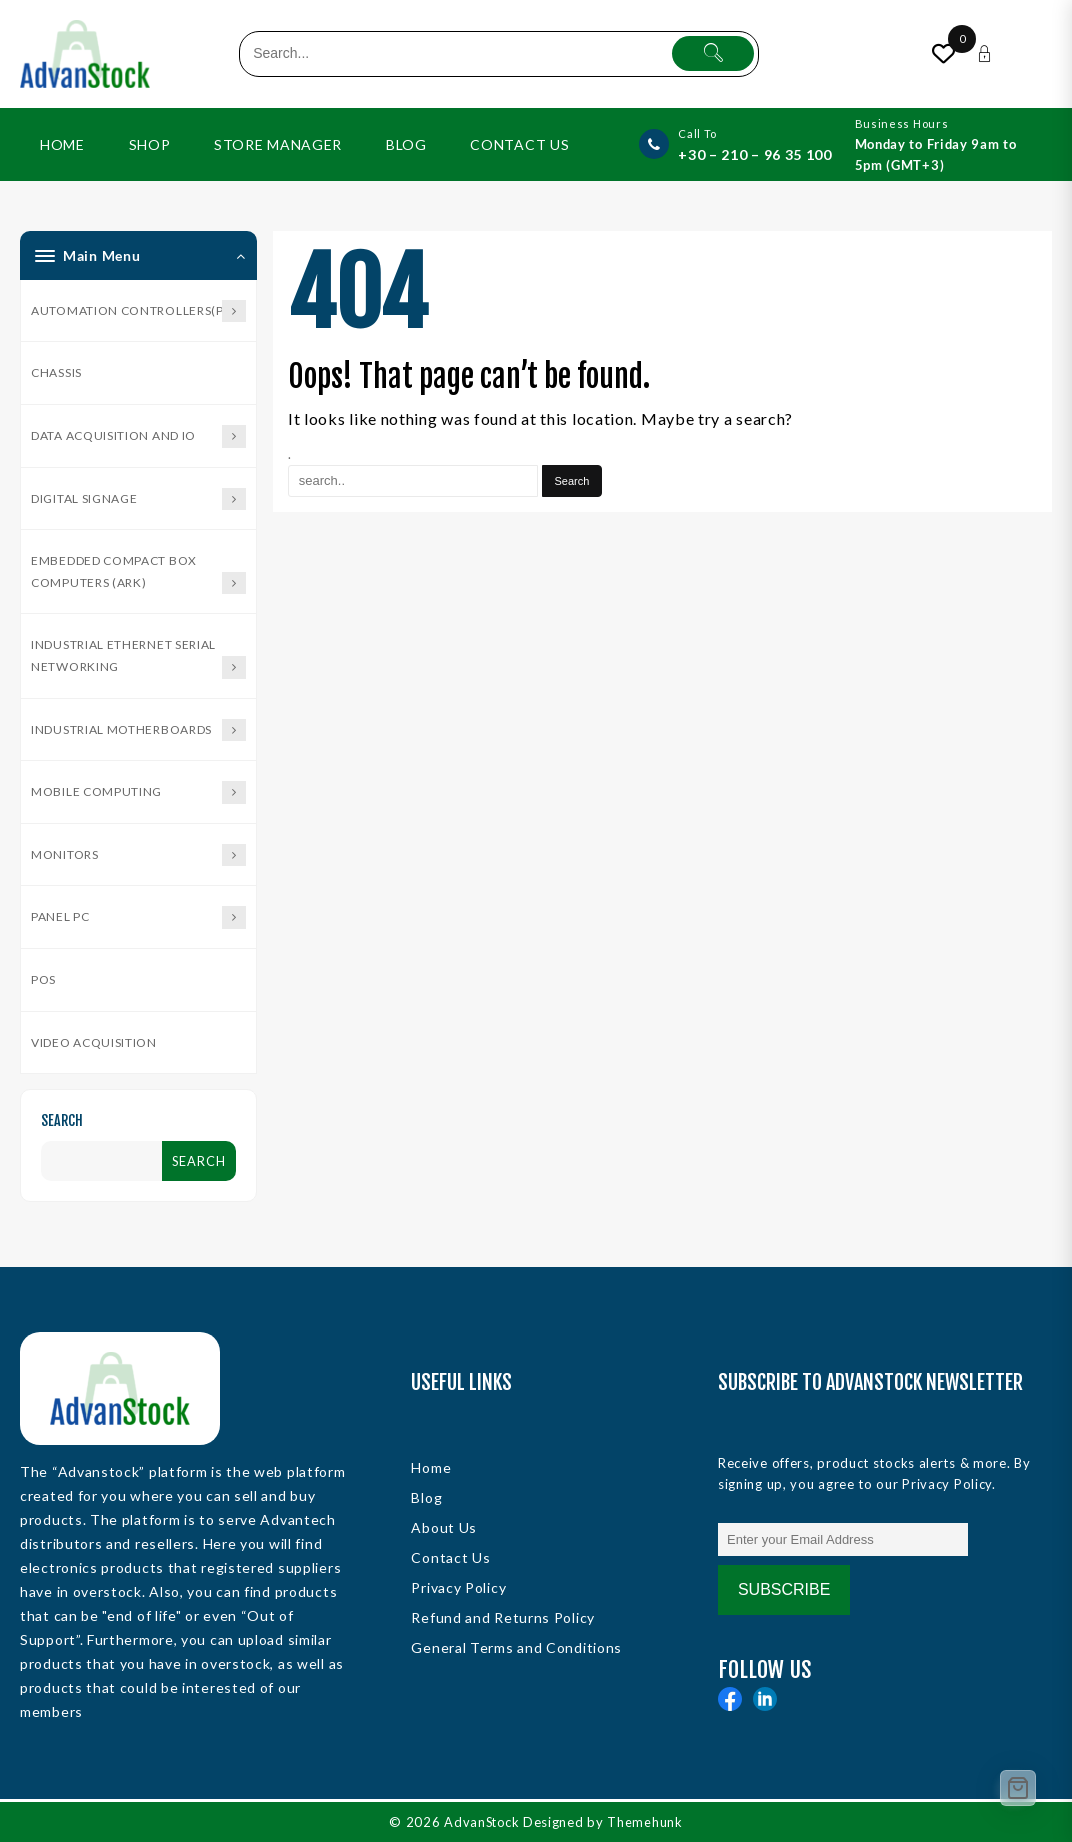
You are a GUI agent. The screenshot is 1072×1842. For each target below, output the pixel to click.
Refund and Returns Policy (503, 1617)
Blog (426, 1497)
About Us (444, 1527)
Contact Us (450, 1557)
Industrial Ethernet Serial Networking (138, 657)
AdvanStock (482, 1822)
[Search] (572, 481)
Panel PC (138, 917)
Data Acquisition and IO (138, 436)
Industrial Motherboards (138, 730)
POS (43, 979)
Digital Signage (138, 499)
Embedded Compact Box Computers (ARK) (138, 573)
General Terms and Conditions (516, 1647)
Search (62, 1120)
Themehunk (646, 1822)
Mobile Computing (138, 792)
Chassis (56, 372)
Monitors (138, 855)
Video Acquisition (94, 1042)
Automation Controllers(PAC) (138, 311)
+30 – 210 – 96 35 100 (755, 154)
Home (431, 1467)
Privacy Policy (458, 1587)
